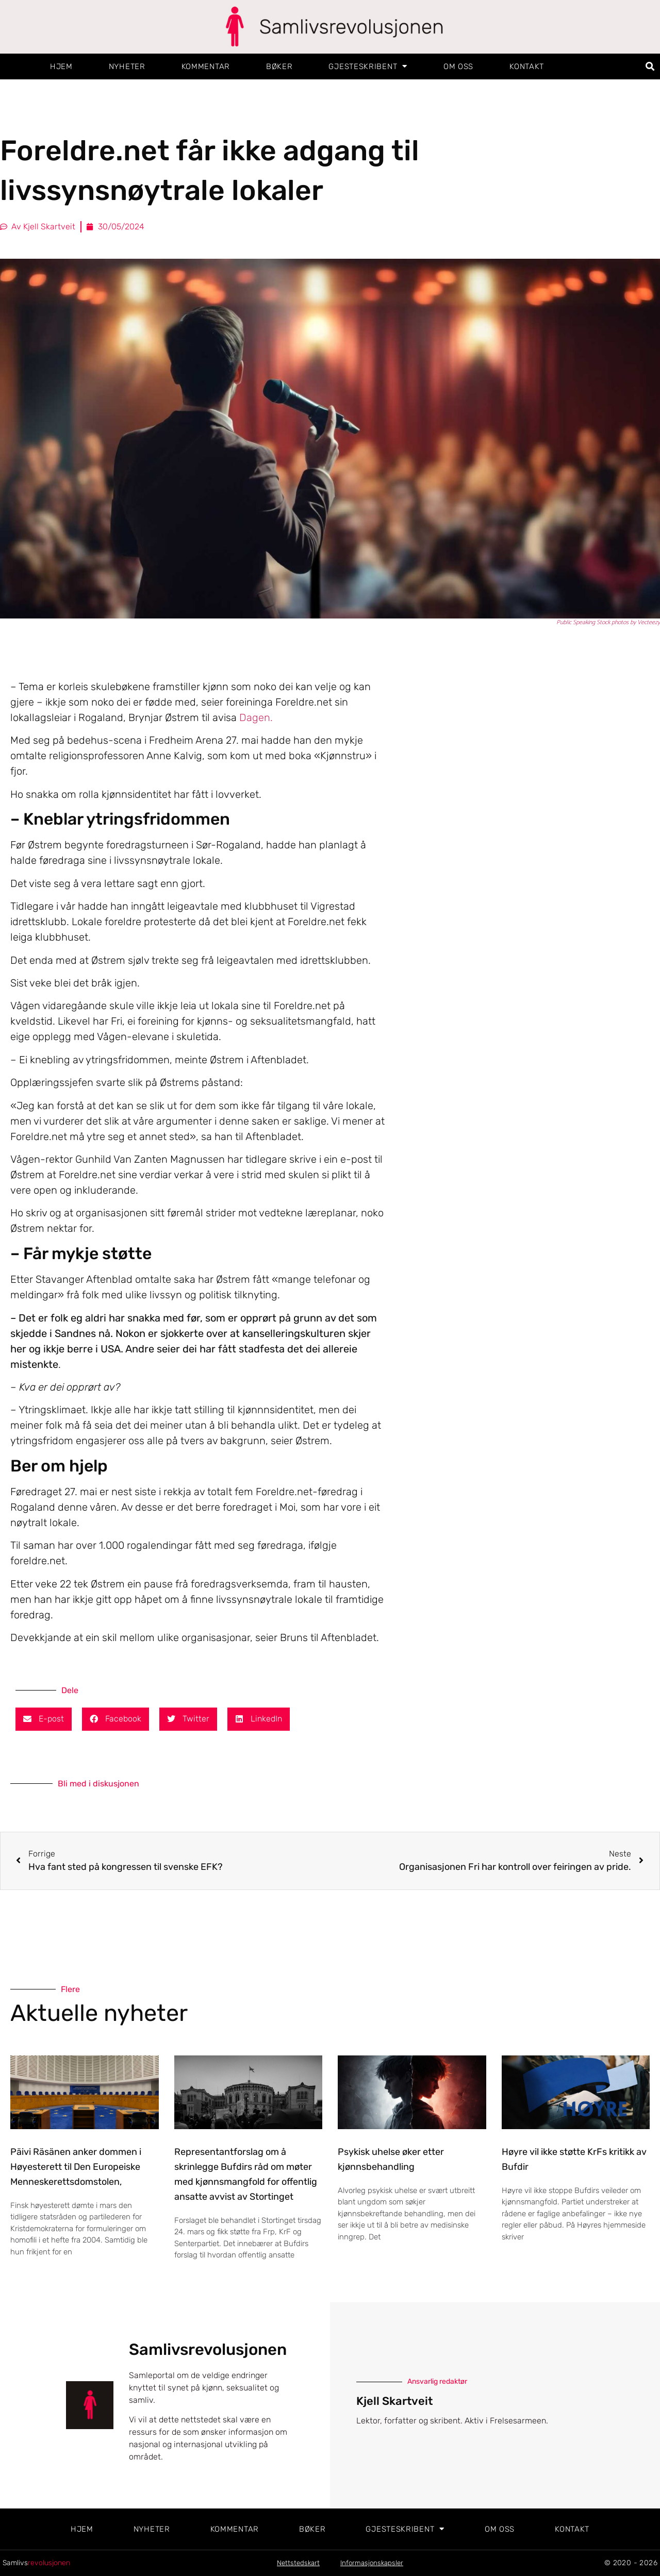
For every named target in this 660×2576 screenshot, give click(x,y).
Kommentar (206, 66)
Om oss (458, 66)
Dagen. (256, 717)
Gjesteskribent (367, 66)
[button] (650, 66)
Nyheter (127, 66)
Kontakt (526, 66)
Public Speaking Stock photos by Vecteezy (608, 622)
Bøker (279, 66)
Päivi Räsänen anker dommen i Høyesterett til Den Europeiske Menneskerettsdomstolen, (75, 2166)
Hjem (61, 66)
